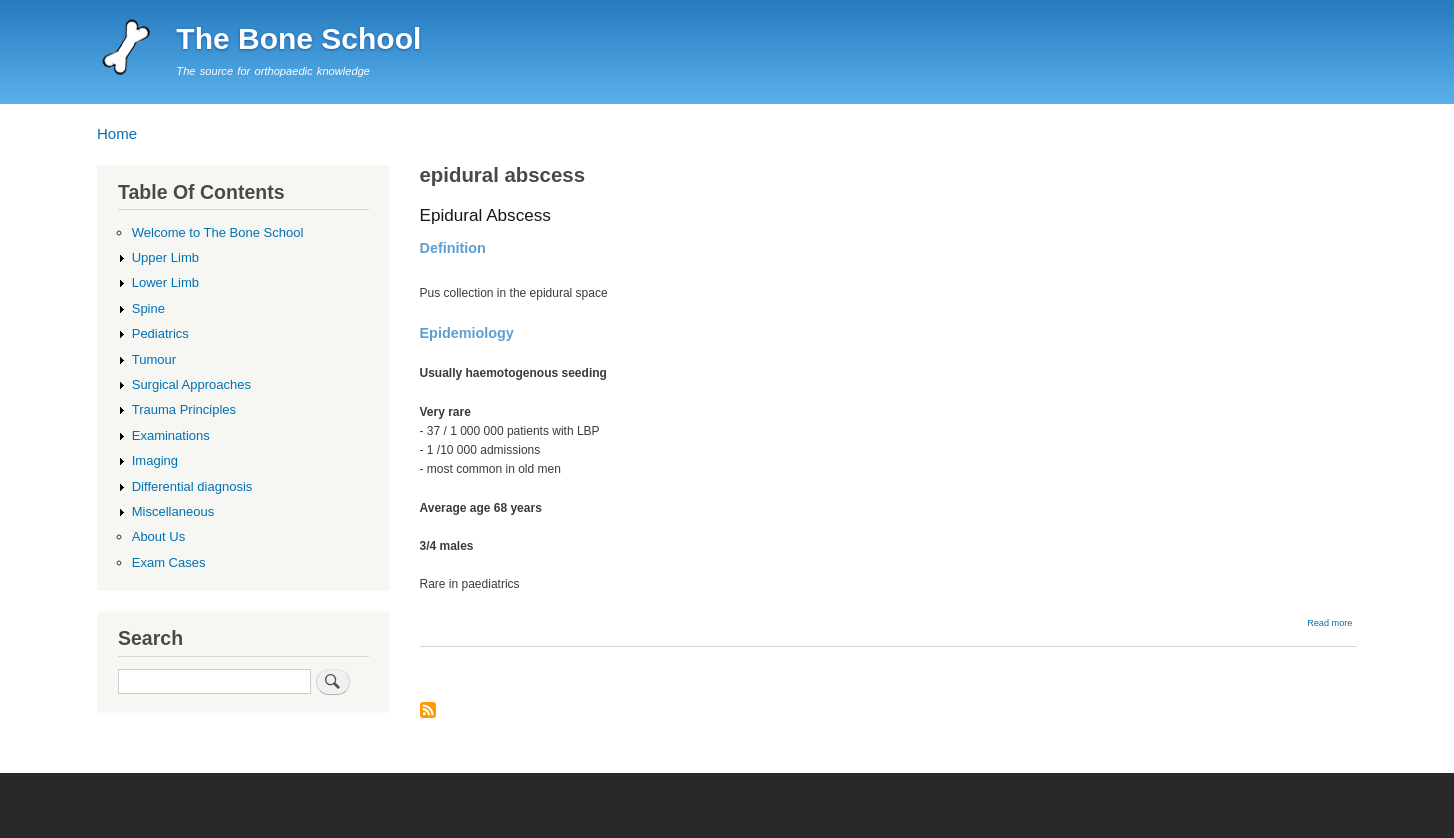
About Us (159, 536)
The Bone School (298, 38)
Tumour (154, 359)
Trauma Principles (184, 409)
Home (117, 133)
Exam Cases (169, 562)
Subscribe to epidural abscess (428, 711)
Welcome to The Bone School (218, 232)
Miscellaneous (173, 511)
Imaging (155, 460)
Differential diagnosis (192, 486)
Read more (1329, 623)
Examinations (171, 435)
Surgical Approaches (191, 384)
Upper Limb (165, 257)
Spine (148, 308)
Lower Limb (165, 282)
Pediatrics (160, 333)
